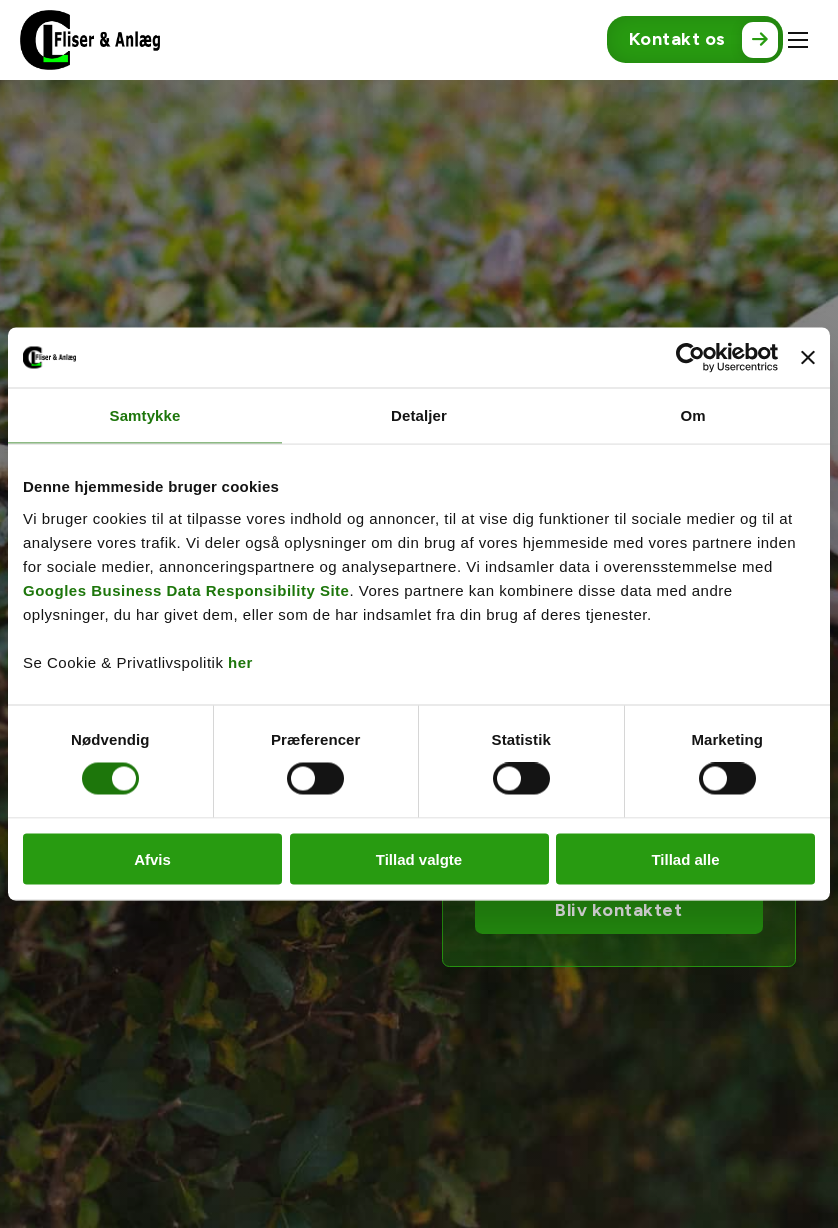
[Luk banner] (808, 358)
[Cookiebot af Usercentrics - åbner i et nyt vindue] (690, 358)
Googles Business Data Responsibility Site (186, 589)
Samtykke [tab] (145, 415)
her (240, 661)
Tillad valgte (419, 858)
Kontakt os (703, 40)
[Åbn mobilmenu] (798, 40)
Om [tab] (692, 415)
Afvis (152, 858)
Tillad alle (685, 858)
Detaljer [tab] (419, 415)
